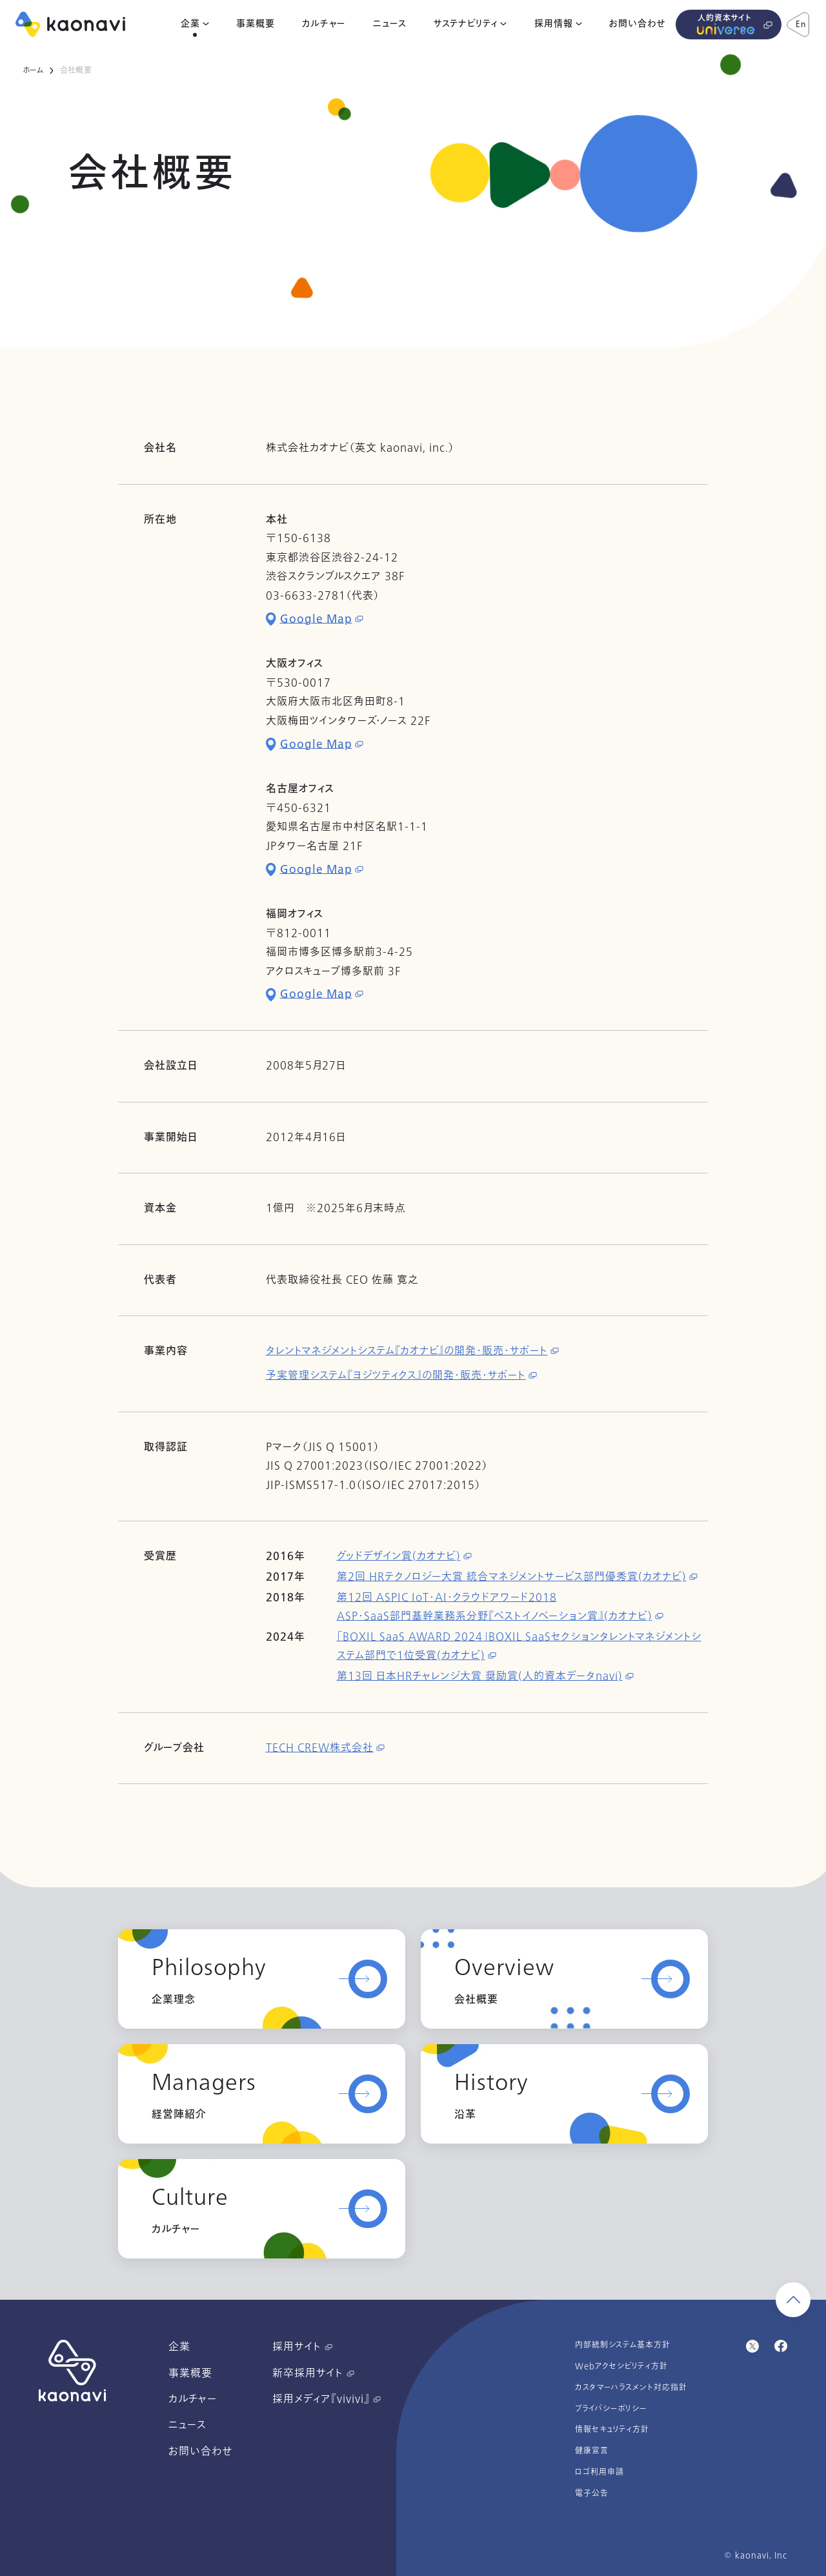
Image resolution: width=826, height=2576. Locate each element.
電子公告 (592, 2493)
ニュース (390, 23)
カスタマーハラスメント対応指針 (631, 2387)
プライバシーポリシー (611, 2409)
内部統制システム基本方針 (622, 2345)
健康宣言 (592, 2451)
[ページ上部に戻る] (793, 2299)
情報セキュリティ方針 (612, 2429)
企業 (190, 23)
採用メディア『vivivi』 (326, 2399)
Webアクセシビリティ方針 (621, 2366)
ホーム (33, 70)
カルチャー (323, 23)
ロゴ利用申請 (599, 2472)
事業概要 (255, 23)
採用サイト (302, 2347)
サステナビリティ (466, 23)
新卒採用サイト (313, 2373)
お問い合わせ (637, 23)
